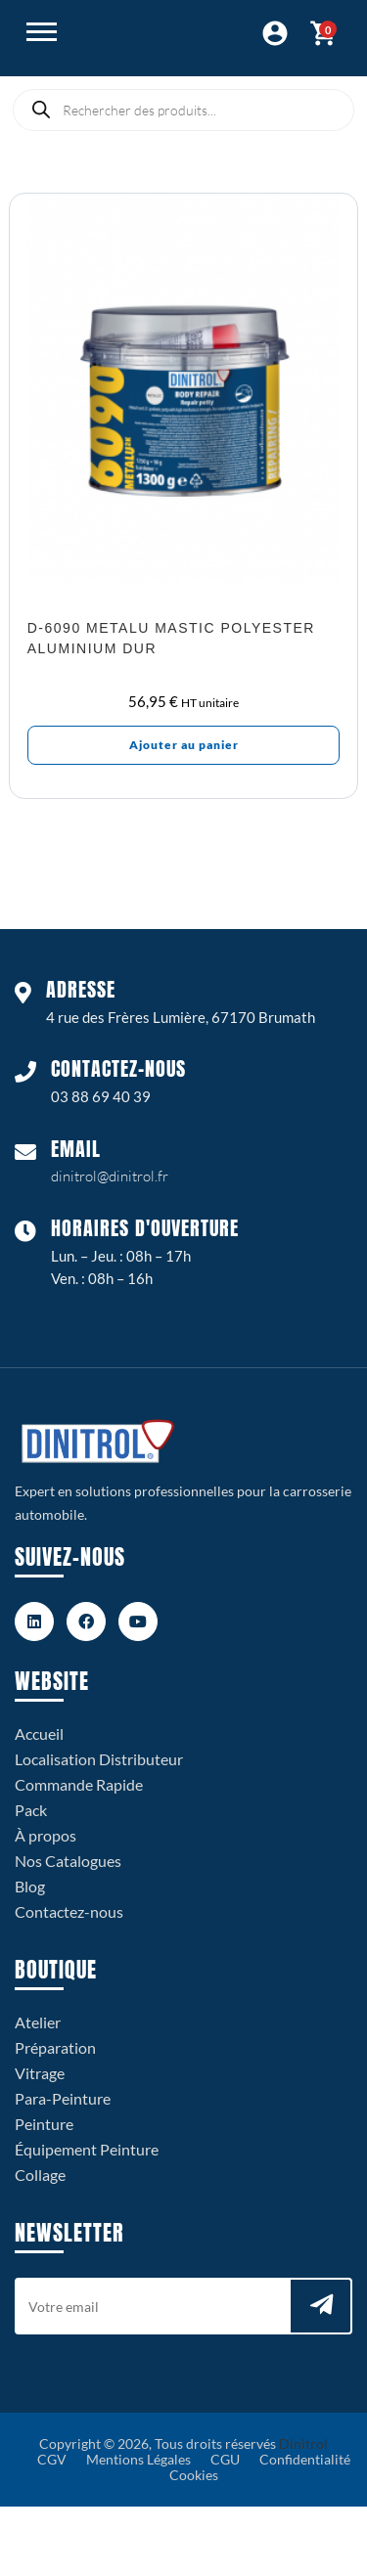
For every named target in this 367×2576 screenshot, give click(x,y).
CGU (225, 2459)
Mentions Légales (138, 2459)
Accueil (39, 1733)
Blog (30, 1886)
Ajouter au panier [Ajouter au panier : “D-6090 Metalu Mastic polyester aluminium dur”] (184, 744)
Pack (31, 1809)
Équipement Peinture (87, 2149)
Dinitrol (303, 2443)
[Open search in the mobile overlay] (183, 110)
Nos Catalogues (68, 1860)
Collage (40, 2174)
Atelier (38, 2022)
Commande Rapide (79, 1784)
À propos (45, 1835)
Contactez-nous (69, 1911)
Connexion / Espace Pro (275, 33)
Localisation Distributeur (99, 1759)
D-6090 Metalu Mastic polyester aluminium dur (171, 638)
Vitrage (40, 2073)
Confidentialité (304, 2459)
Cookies (193, 2474)
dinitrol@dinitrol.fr (109, 1176)
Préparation (55, 2047)
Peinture (44, 2123)
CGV (52, 2459)
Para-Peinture (63, 2098)
